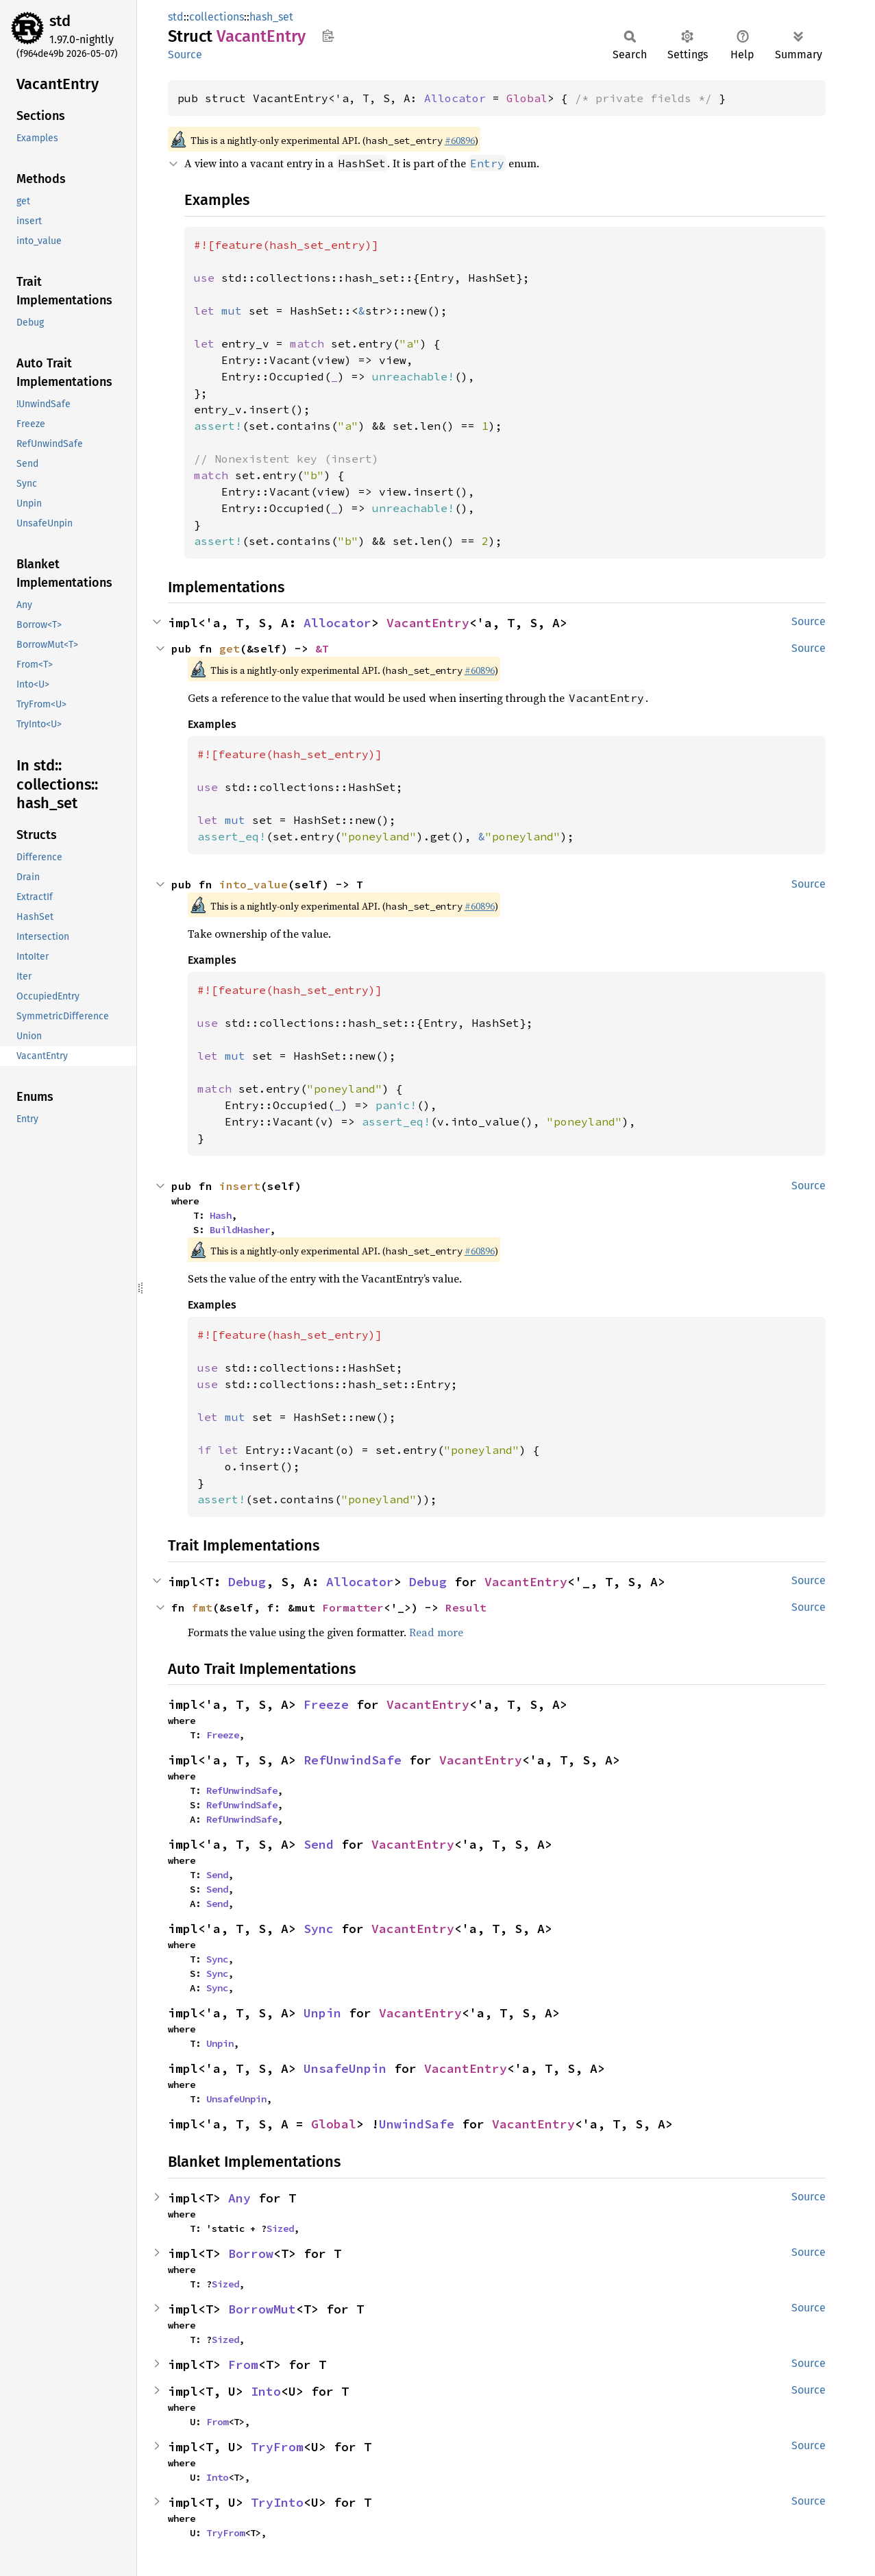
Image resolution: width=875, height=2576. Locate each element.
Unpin (322, 2013)
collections (216, 16)
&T (322, 648)
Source (185, 54)
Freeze (326, 1704)
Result (465, 1607)
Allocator (455, 98)
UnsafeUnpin (345, 2068)
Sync (319, 1928)
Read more (436, 1632)
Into (266, 2391)
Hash (221, 1215)
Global (526, 98)
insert (239, 1186)
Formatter (353, 1607)
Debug (247, 1582)
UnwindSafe (416, 2124)
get (229, 648)
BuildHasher (240, 1230)
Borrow (250, 2253)
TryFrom (277, 2447)
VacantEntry (427, 623)
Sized (280, 2228)
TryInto (277, 2502)
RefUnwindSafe (353, 1760)
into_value (253, 884)
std (60, 21)
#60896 (460, 140)
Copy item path (328, 35)
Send (319, 1844)
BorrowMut (262, 2309)
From (243, 2364)
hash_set (271, 16)
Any (239, 2198)
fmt (202, 1607)
